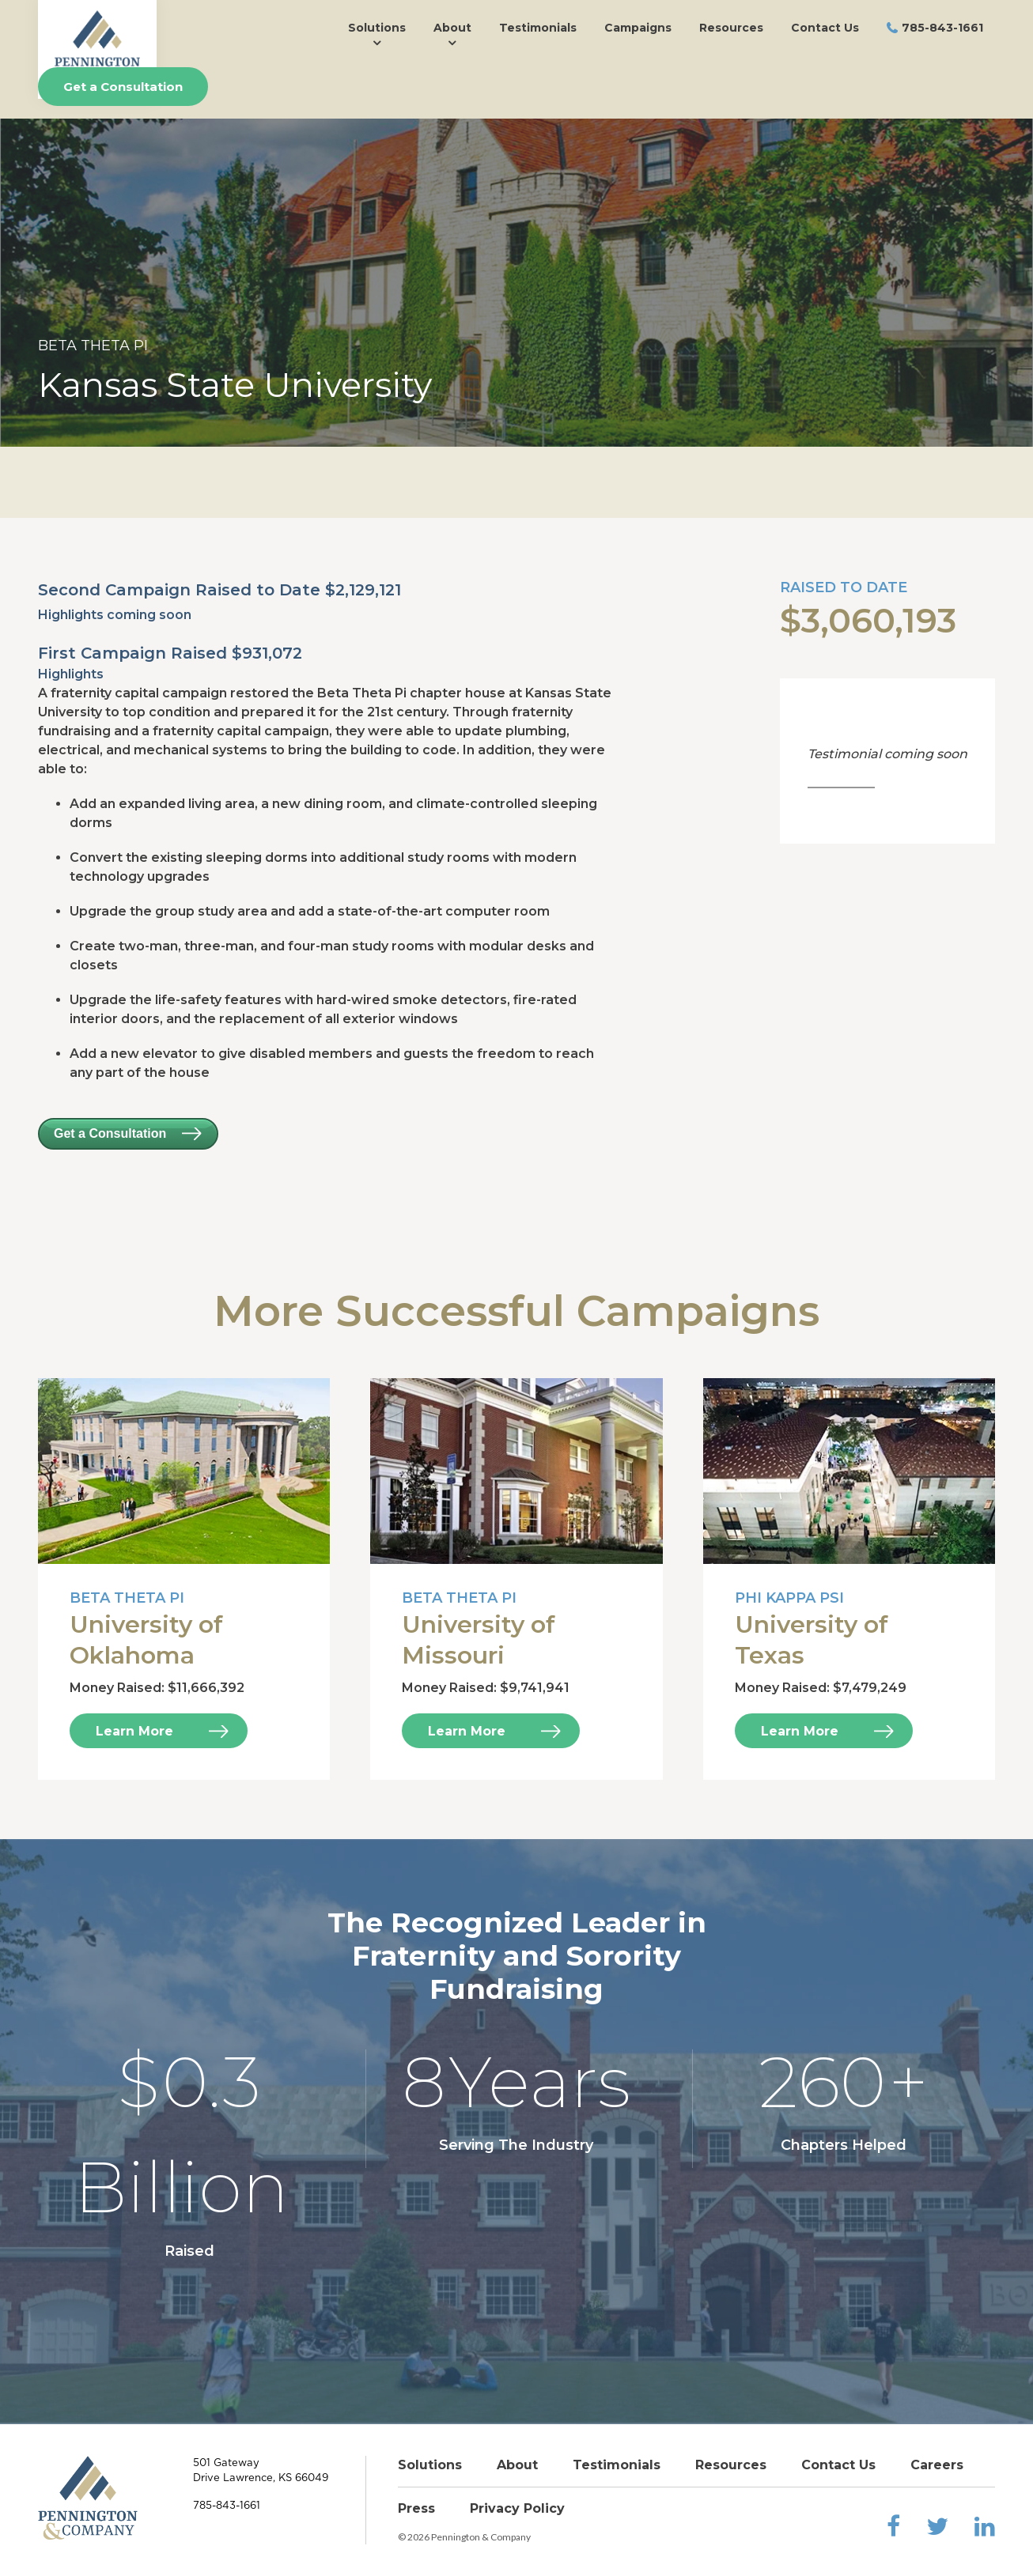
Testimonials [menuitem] (538, 28)
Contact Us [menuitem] (825, 28)
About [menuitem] (452, 28)
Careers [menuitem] (936, 2464)
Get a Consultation (123, 86)
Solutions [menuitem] (377, 28)
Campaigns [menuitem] (638, 28)
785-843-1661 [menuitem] (942, 28)
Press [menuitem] (416, 2508)
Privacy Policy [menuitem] (517, 2508)
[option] (516, 283)
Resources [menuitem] (731, 28)
